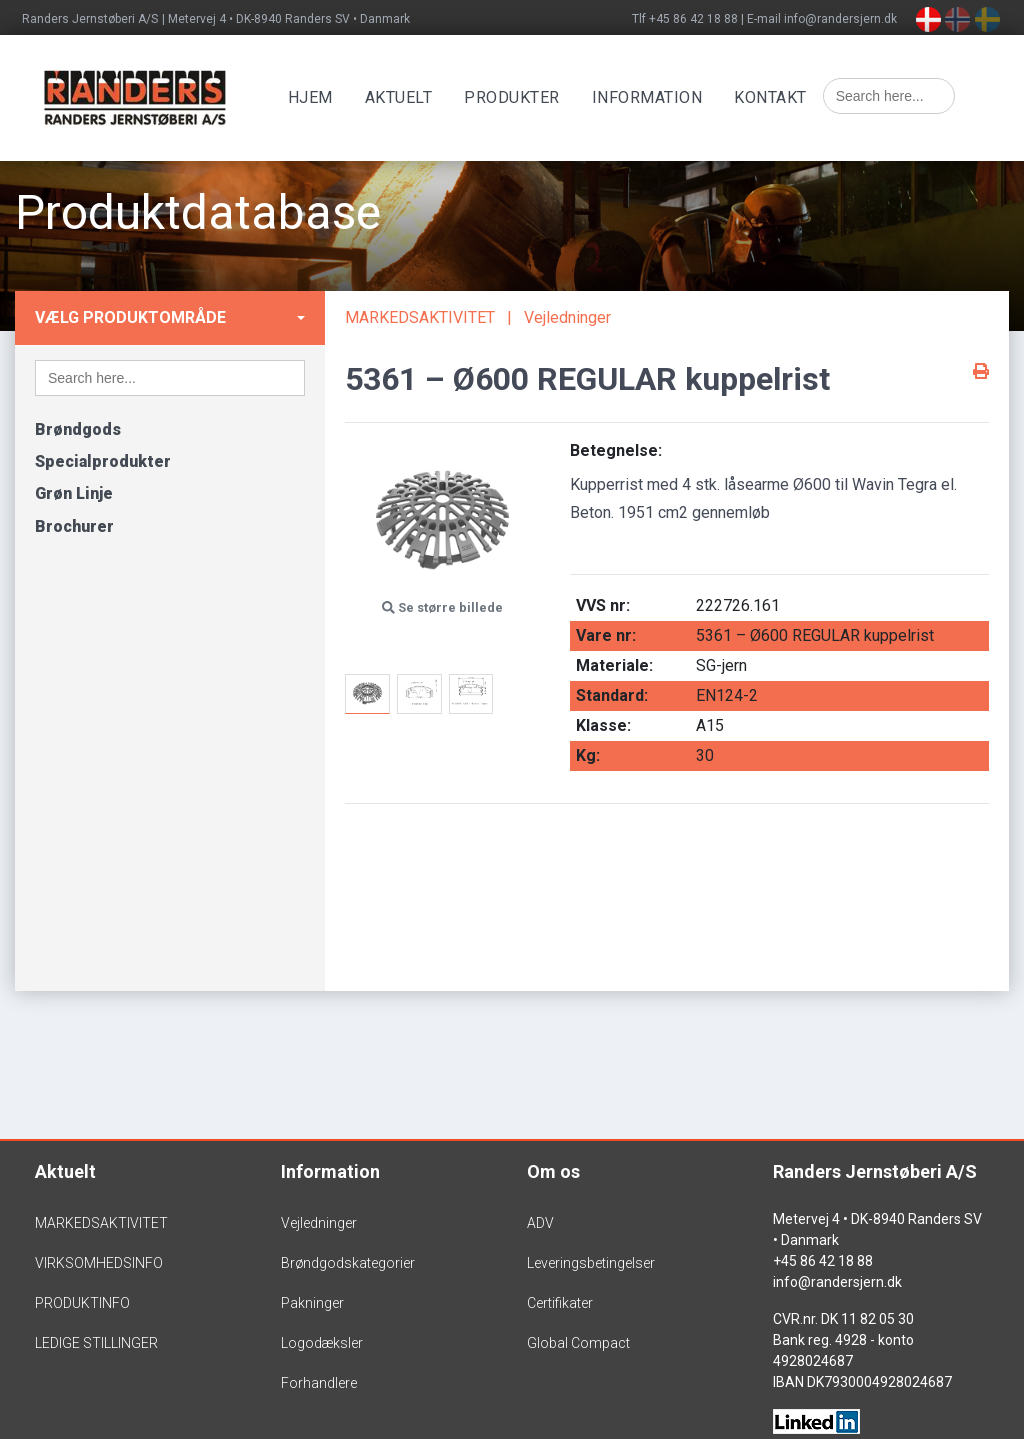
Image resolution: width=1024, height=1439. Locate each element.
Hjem (321, 96)
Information (658, 96)
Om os (553, 1171)
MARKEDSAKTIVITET (420, 317)
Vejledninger (567, 317)
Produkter (524, 96)
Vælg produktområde (130, 317)
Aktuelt (410, 96)
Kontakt (782, 96)
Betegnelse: (616, 450)
